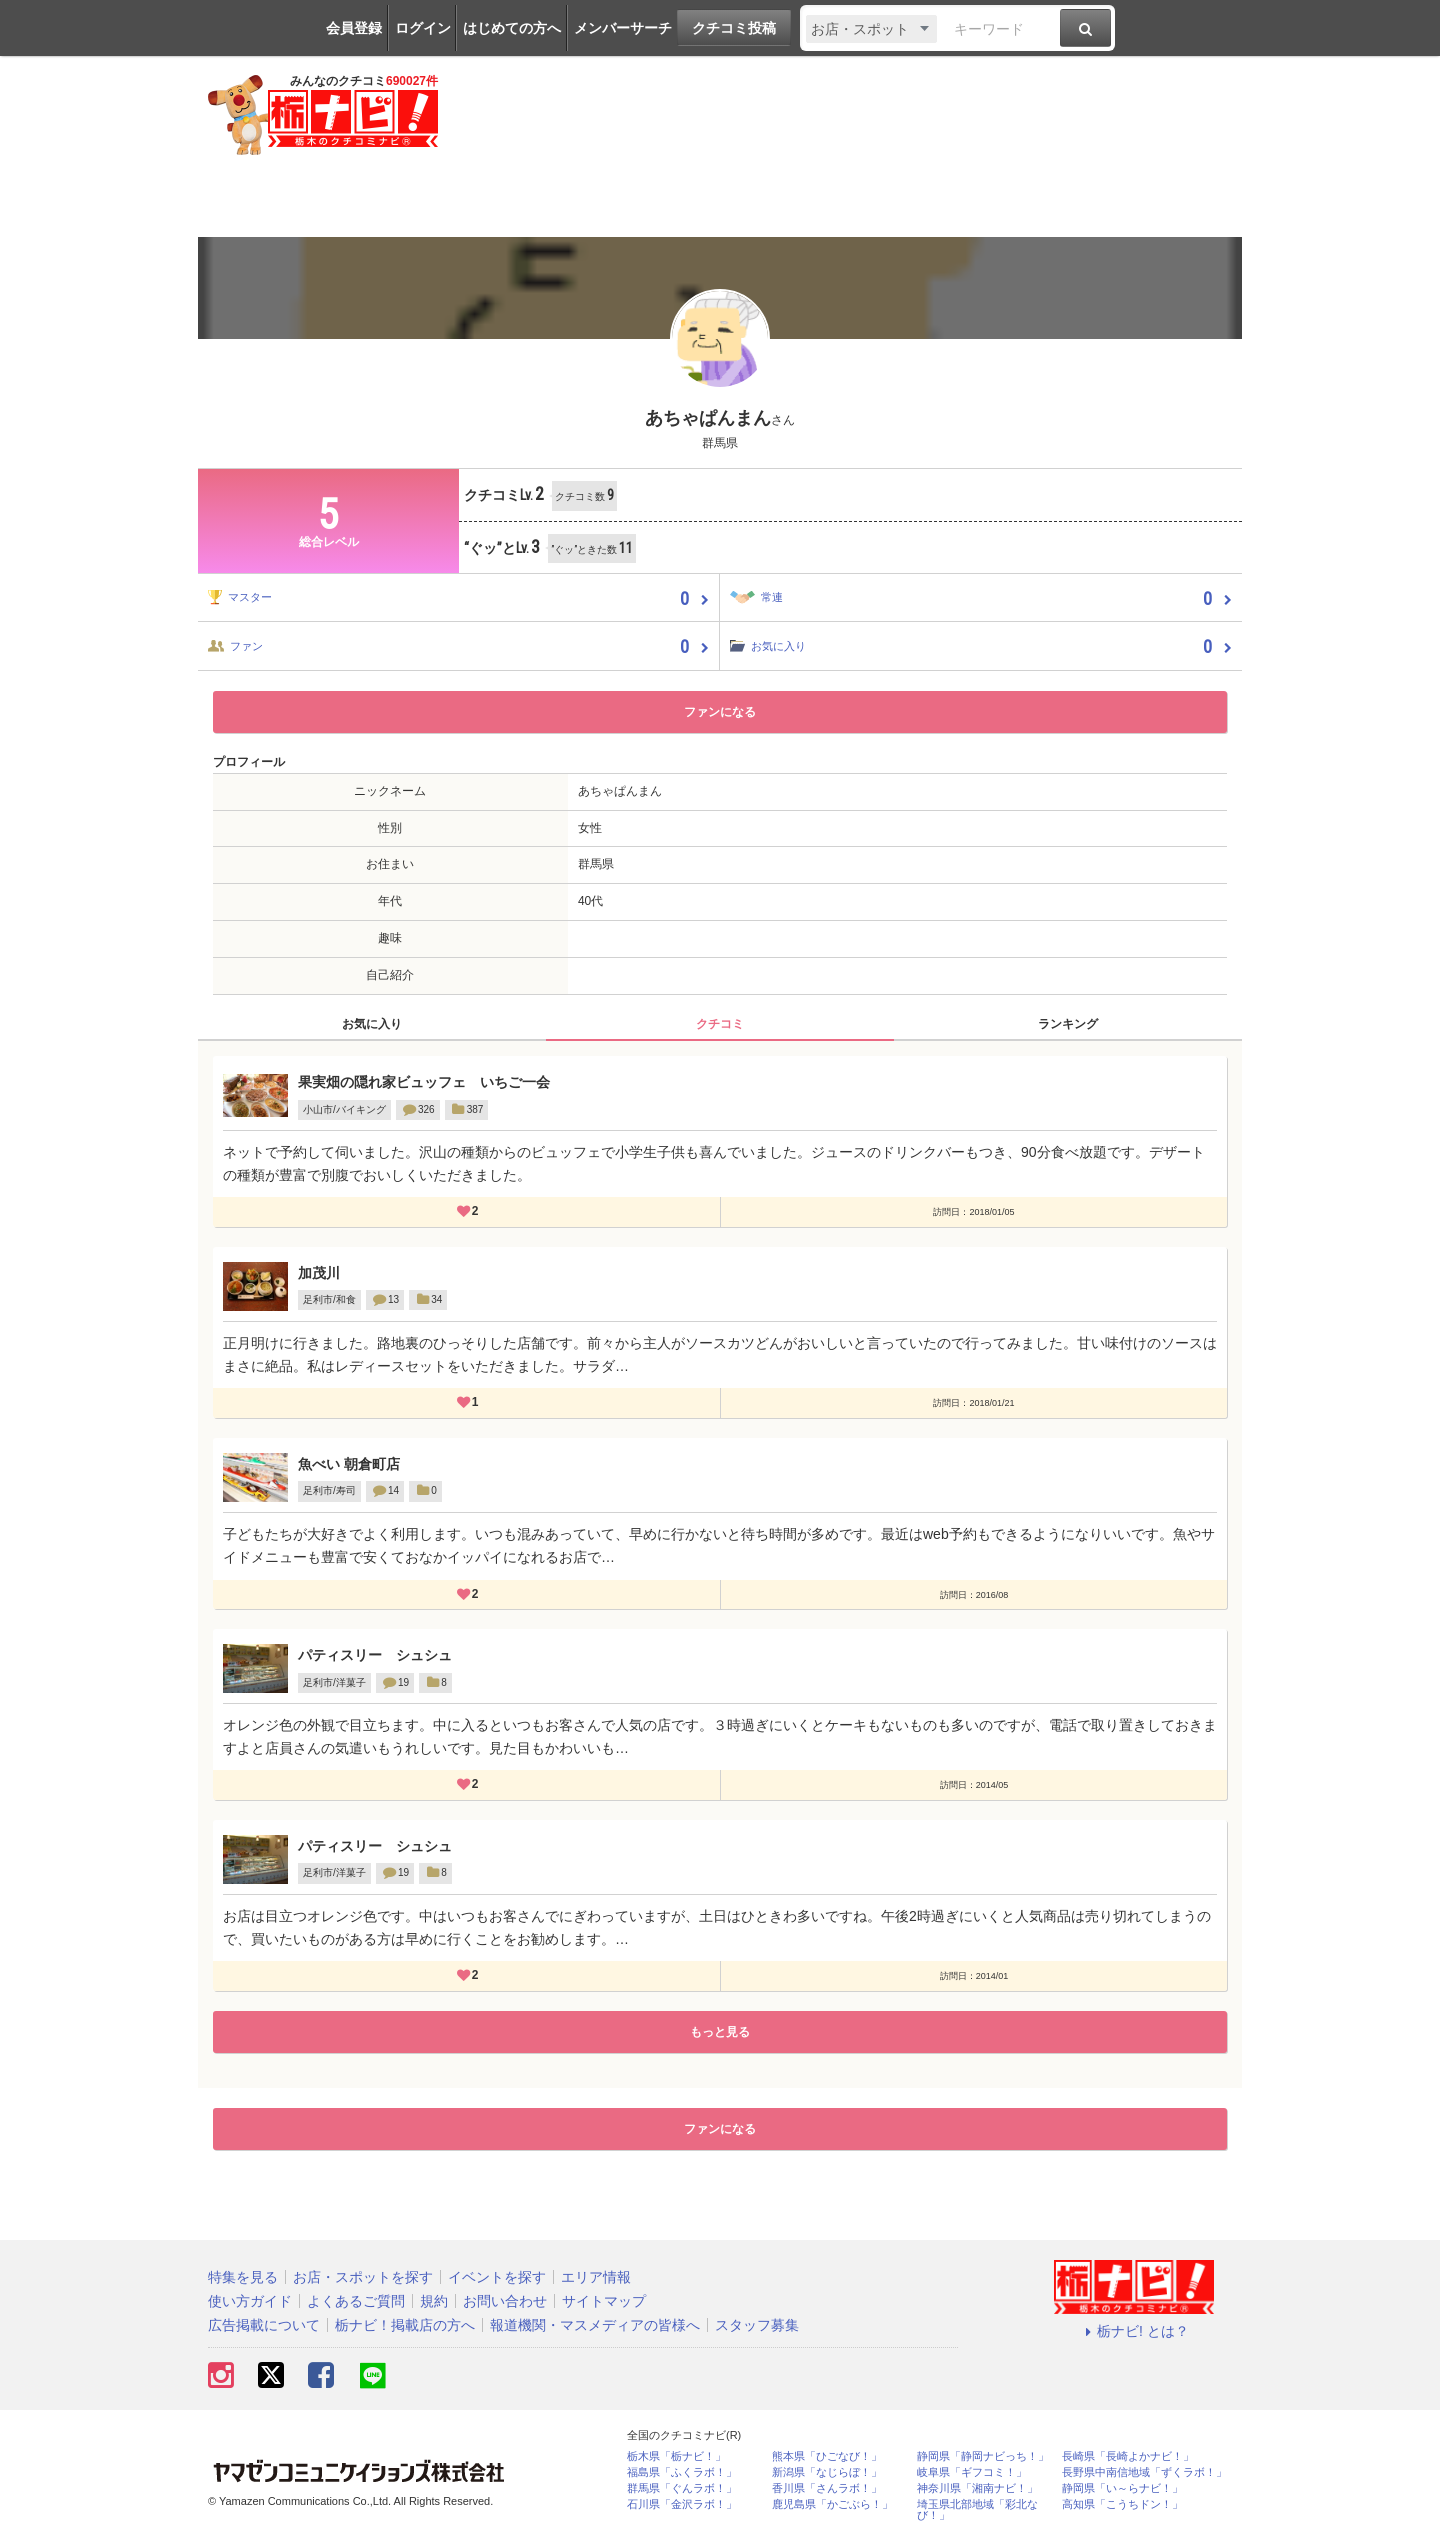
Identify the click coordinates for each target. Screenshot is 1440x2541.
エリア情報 (596, 2277)
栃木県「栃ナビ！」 (676, 2456)
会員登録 (354, 28)
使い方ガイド (250, 2301)
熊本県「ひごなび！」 (827, 2456)
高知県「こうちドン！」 (1122, 2504)
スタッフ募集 (757, 2325)
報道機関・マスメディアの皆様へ (595, 2325)
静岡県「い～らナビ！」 (1122, 2488)
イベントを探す (497, 2277)
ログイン (423, 28)
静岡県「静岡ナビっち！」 (983, 2456)
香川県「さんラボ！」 (827, 2488)
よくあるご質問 (356, 2301)
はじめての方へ (512, 28)
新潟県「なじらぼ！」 (827, 2472)
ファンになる (720, 712)
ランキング (1068, 1024)
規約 (434, 2301)
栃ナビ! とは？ (1134, 2331)
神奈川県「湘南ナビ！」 (977, 2488)
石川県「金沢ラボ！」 (682, 2504)
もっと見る (720, 2032)
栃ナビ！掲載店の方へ (405, 2325)
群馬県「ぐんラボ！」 (682, 2488)
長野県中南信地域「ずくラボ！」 (1144, 2472)
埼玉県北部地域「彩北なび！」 (977, 2510)
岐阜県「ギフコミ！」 (972, 2472)
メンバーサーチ (623, 28)
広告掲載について (264, 2325)
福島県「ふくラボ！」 (682, 2472)
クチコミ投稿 (734, 28)
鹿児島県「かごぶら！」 (832, 2504)
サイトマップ (604, 2301)
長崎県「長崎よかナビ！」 (1128, 2456)
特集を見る (243, 2277)
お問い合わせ (505, 2301)
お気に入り (372, 1024)
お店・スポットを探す (363, 2277)
